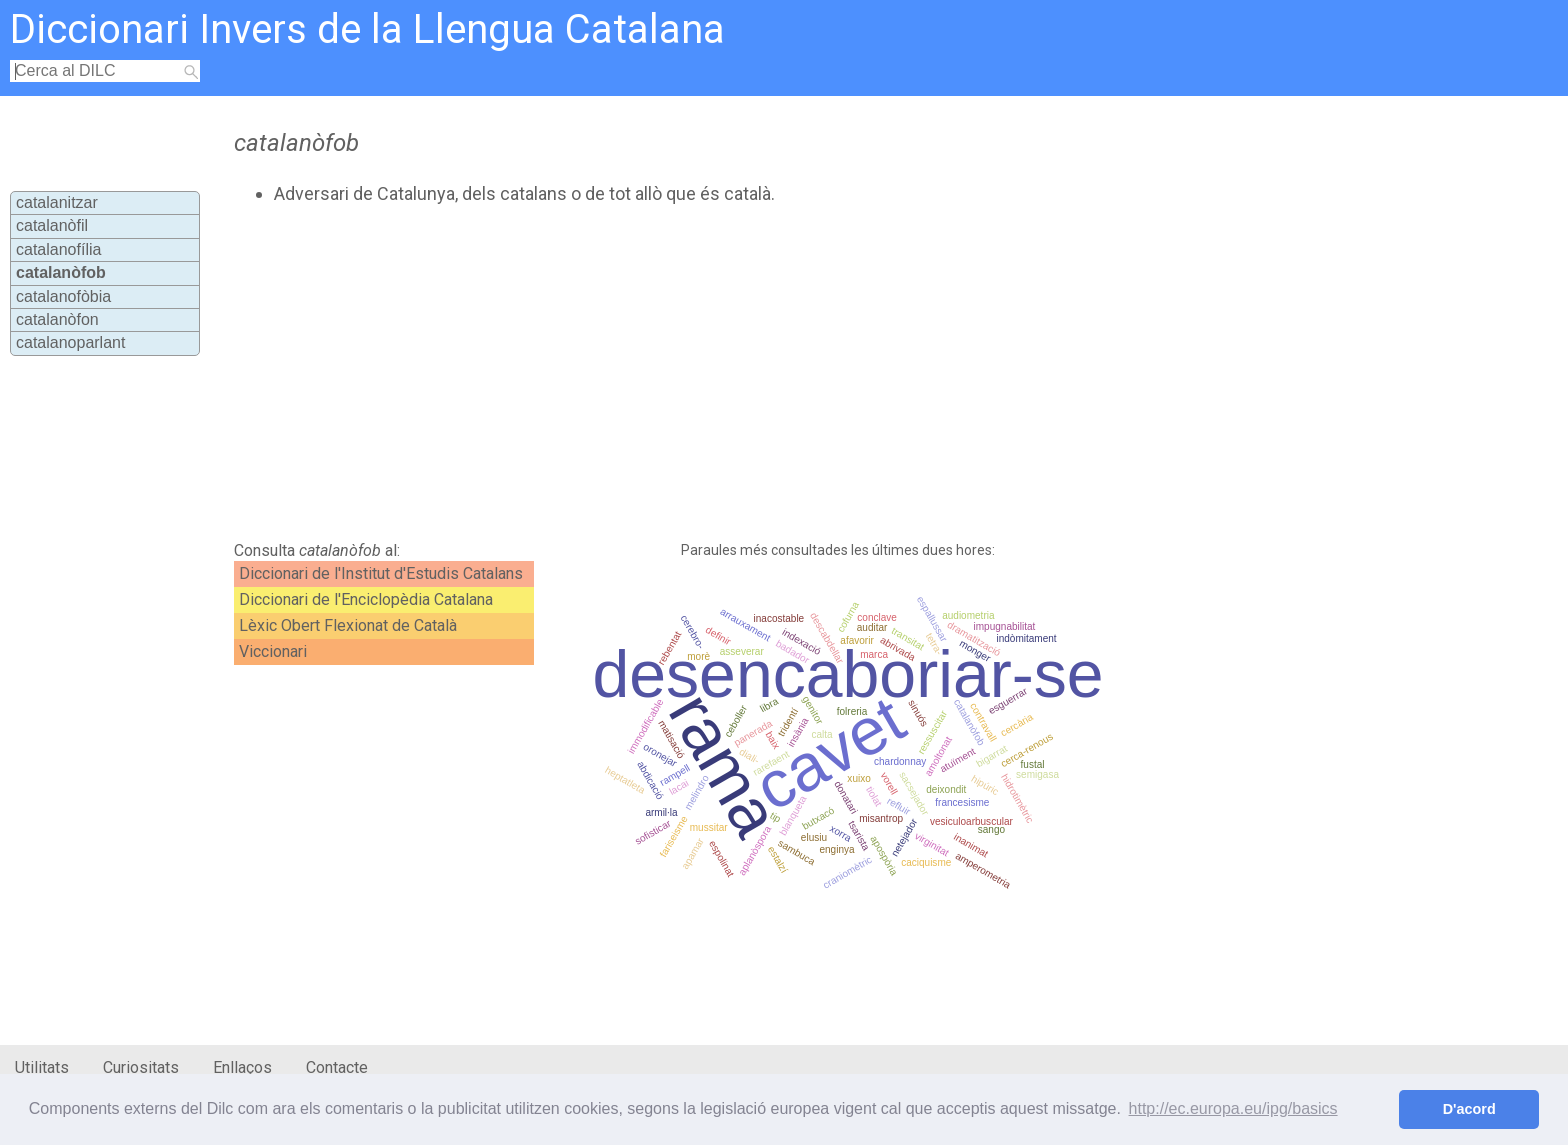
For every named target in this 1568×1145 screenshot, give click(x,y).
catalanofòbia (63, 296)
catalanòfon (57, 319)
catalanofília (58, 249)
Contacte (337, 1067)
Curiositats (141, 1067)
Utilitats (42, 1067)
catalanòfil (52, 225)
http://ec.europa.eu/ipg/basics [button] (1233, 1108)
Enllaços (242, 1067)
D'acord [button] (1469, 1109)
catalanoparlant (70, 342)
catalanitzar (57, 202)
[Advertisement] (681, 373)
